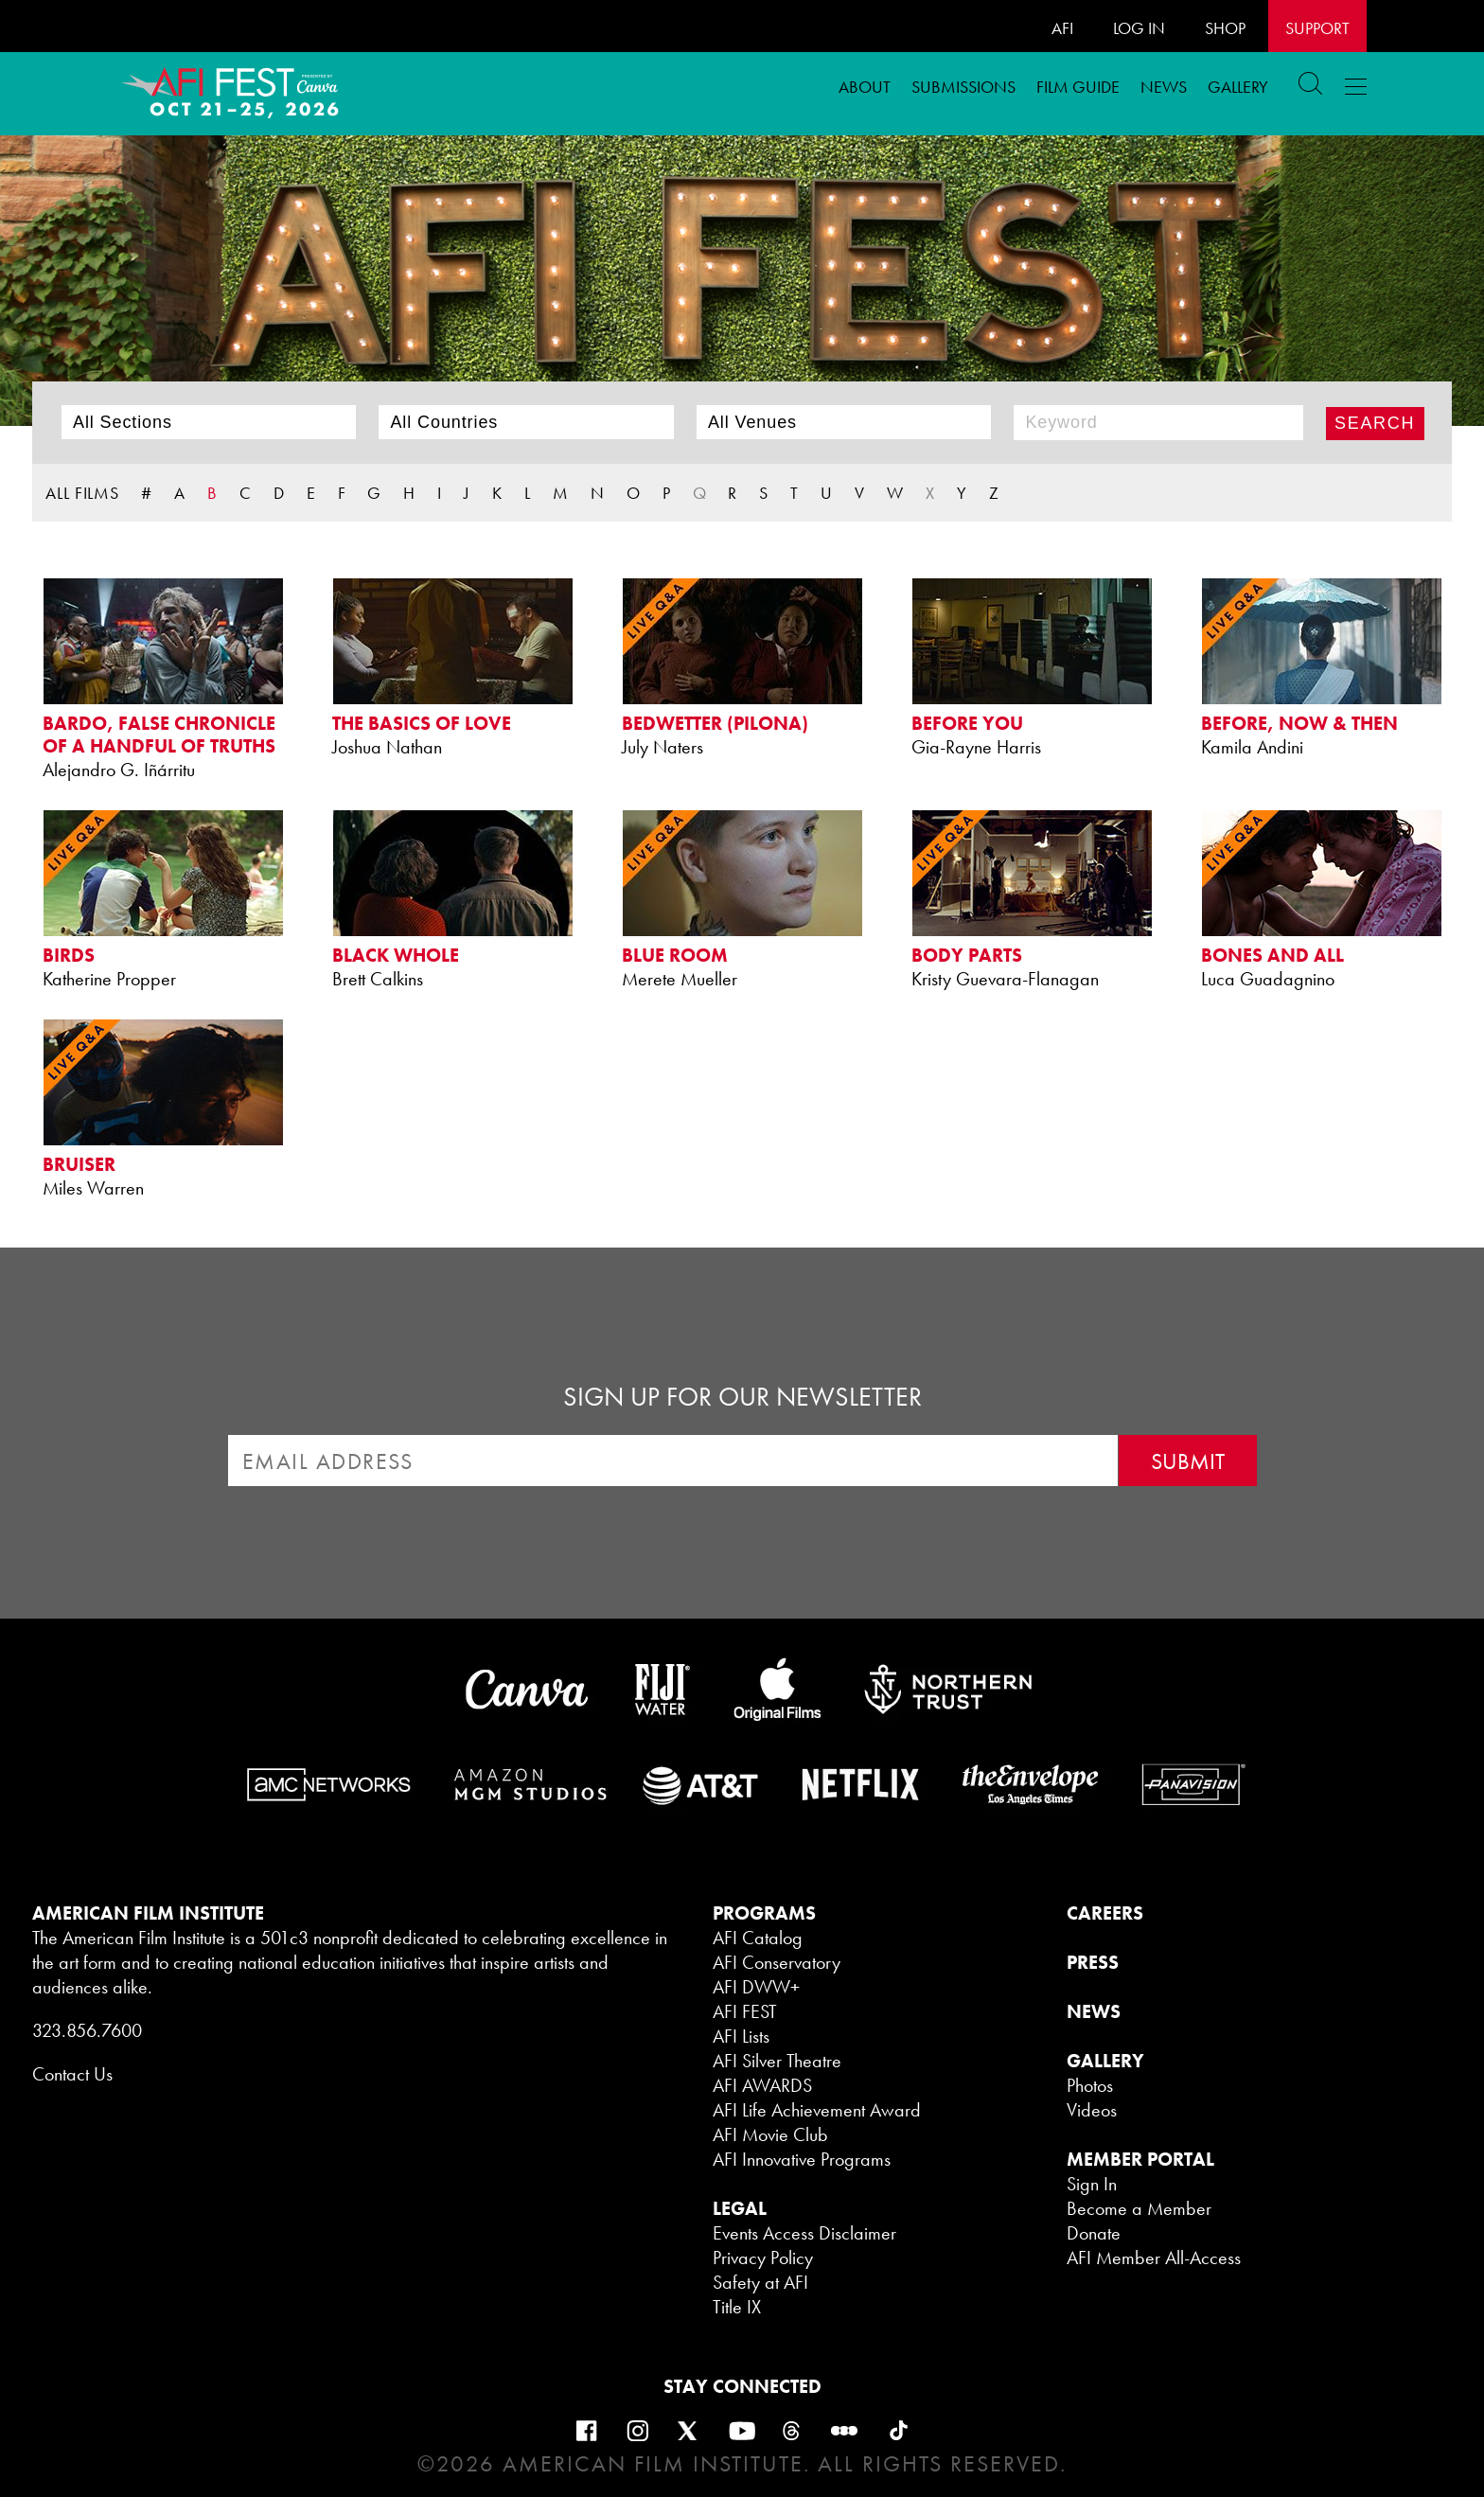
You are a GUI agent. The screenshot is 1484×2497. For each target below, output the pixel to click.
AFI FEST (745, 2011)
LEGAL (740, 2208)
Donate (1094, 2233)
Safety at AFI (760, 2282)
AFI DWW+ (756, 1987)
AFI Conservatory (776, 1962)
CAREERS (1105, 1913)
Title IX (737, 2306)
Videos (1092, 2110)
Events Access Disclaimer (804, 2233)
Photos (1090, 2085)
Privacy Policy (763, 2257)
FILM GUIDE (1078, 86)
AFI (1062, 28)
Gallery (1238, 86)
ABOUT (865, 86)
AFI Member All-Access (1154, 2257)
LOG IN (1139, 28)
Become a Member (1139, 2208)
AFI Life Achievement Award (817, 2110)
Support (1317, 28)
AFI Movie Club (770, 2134)
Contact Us (72, 2074)
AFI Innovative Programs (802, 2159)
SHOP (1225, 28)
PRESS (1093, 1962)
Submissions (963, 86)
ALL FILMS (82, 493)
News (1163, 86)
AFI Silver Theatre (777, 2060)
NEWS (1094, 2011)
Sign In (1092, 2183)
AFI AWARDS (762, 2085)
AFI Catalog (758, 1937)
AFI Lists (741, 2036)
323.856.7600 (87, 2030)
